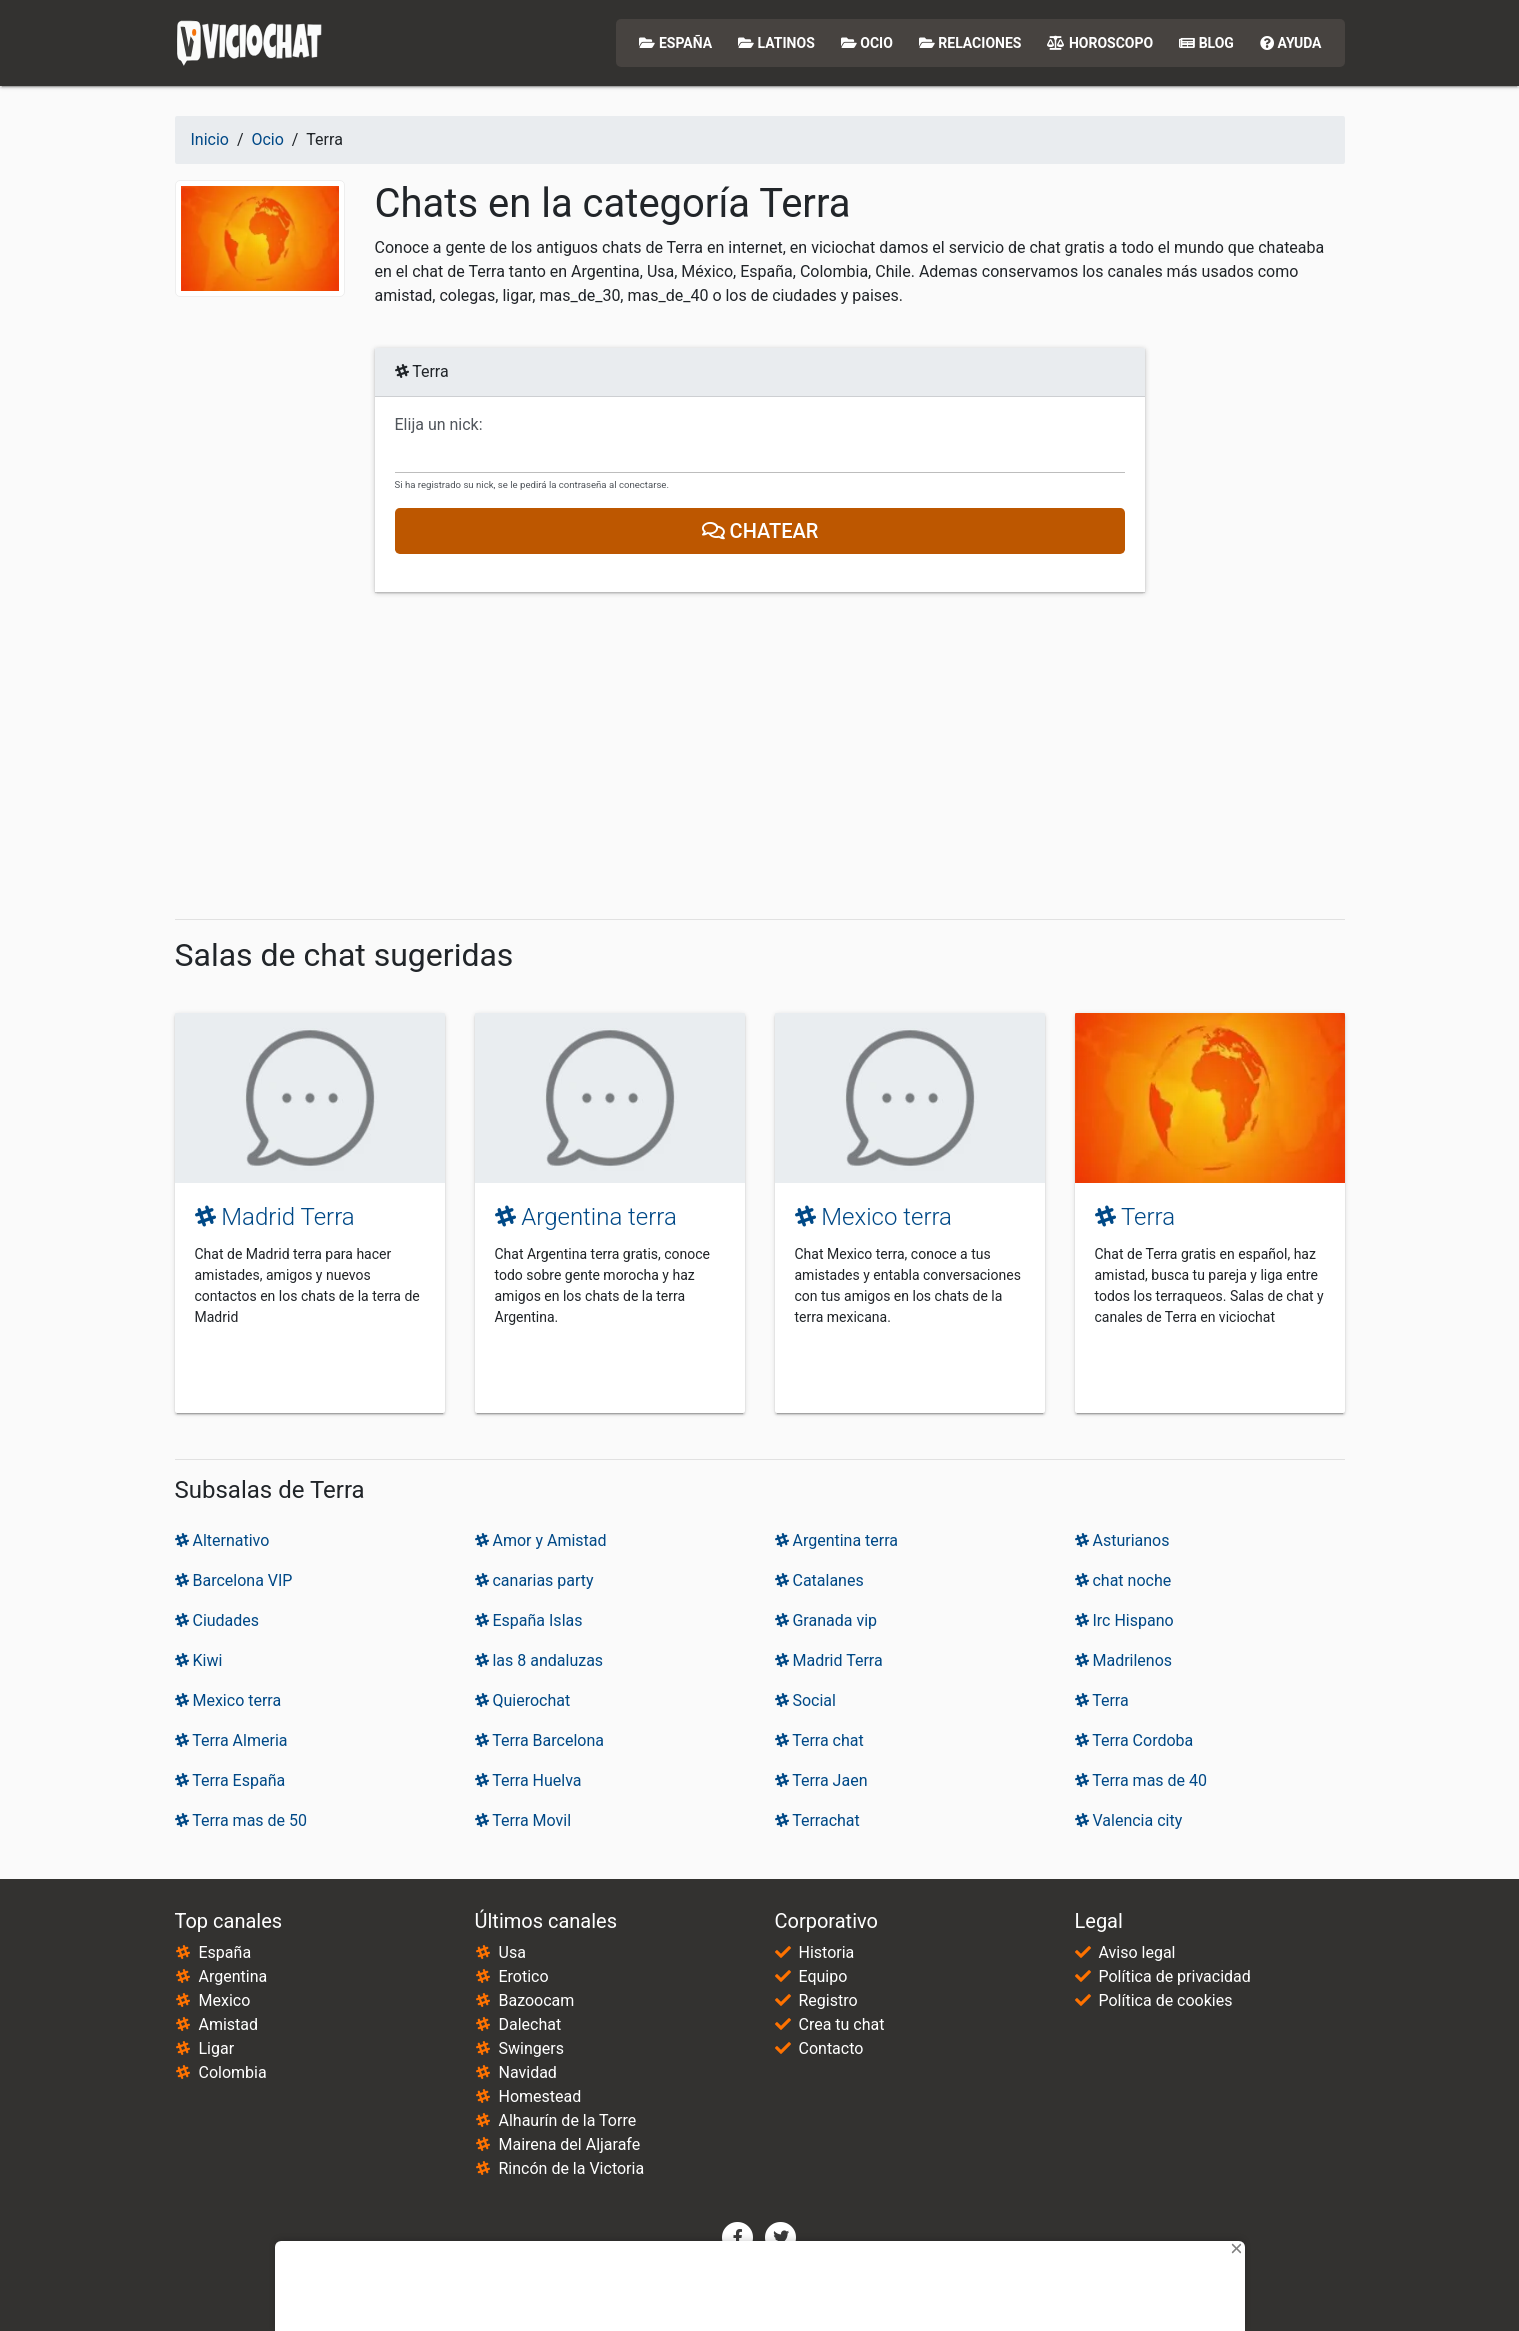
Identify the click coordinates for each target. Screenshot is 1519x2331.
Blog (1206, 43)
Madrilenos (1124, 1660)
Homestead (540, 2096)
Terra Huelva (528, 1780)
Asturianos (1122, 1540)
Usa (512, 1952)
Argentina (233, 1976)
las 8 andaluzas (539, 1660)
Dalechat (530, 2024)
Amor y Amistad (541, 1540)
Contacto (831, 2048)
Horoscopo (1100, 43)
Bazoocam (537, 2000)
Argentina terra (586, 1217)
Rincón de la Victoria (572, 2168)
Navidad (528, 2072)
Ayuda (1291, 43)
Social (805, 1700)
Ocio (867, 43)
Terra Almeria (231, 1740)
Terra (1135, 1217)
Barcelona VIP (234, 1580)
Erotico (524, 1976)
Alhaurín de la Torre (568, 2120)
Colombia (233, 2072)
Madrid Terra (275, 1217)
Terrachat (817, 1820)
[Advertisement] (760, 756)
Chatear (759, 531)
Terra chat (819, 1740)
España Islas (529, 1620)
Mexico (225, 2000)
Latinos (776, 43)
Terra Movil (523, 1820)
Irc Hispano (1124, 1620)
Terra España (230, 1780)
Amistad (229, 2024)
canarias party (534, 1580)
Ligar (217, 2048)
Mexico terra (873, 1217)
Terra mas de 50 (241, 1820)
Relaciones (970, 43)
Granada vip (826, 1620)
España (675, 43)
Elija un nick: (439, 425)
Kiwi (199, 1660)
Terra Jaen (821, 1780)
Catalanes (819, 1580)
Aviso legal (1137, 1952)
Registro (828, 2000)
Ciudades (217, 1620)
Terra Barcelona (539, 1740)
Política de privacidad (1175, 1976)
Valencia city (1129, 1820)
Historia (827, 1952)
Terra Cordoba (1134, 1740)
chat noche (1123, 1580)
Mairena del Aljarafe (570, 2144)
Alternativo (222, 1540)
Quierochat (523, 1700)
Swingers (531, 2048)
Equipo (823, 1976)
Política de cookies (1166, 2000)
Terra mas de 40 (1141, 1780)
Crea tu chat (842, 2024)
